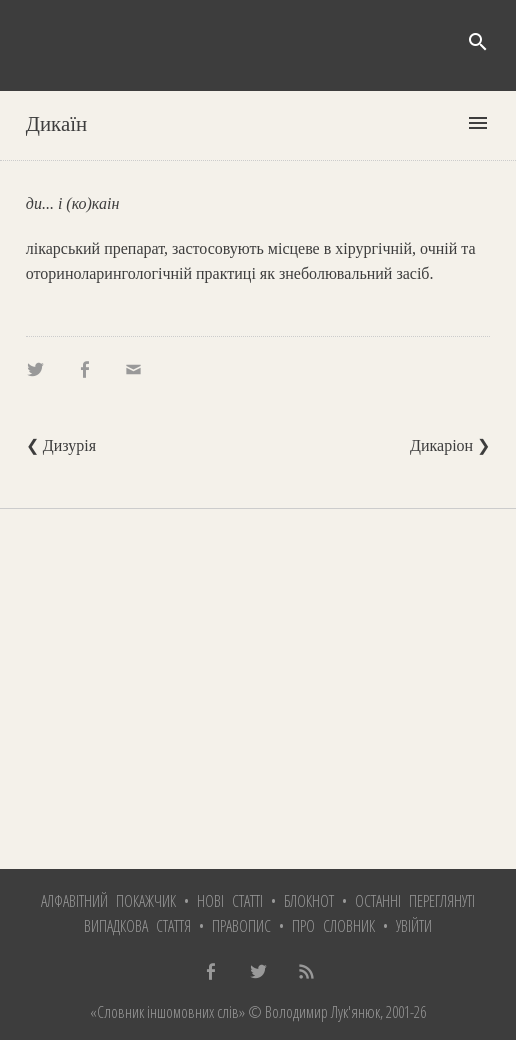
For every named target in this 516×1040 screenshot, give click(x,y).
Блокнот (309, 901)
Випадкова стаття (137, 926)
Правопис (241, 926)
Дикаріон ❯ (450, 445)
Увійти (414, 926)
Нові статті (230, 901)
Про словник (333, 926)
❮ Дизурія (61, 445)
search (478, 42)
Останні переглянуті (415, 901)
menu (478, 123)
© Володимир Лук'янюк (312, 1012)
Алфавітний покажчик (108, 901)
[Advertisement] (258, 689)
